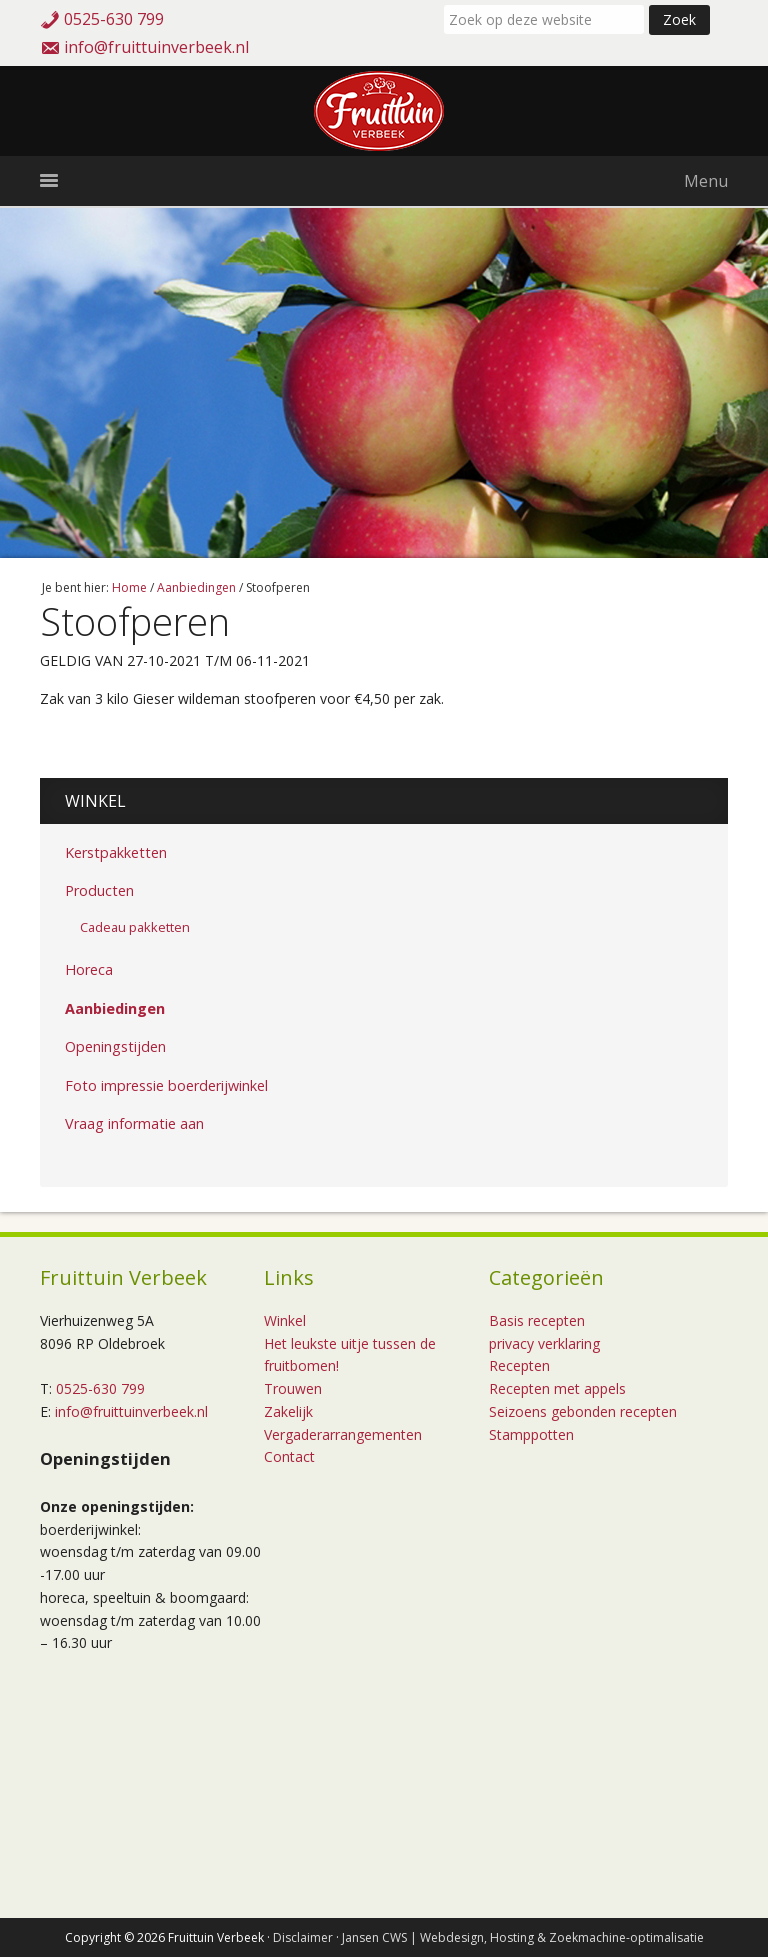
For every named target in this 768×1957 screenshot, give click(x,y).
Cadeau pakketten (135, 927)
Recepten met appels (557, 1388)
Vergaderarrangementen (343, 1434)
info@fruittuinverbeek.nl (156, 47)
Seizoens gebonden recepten (583, 1411)
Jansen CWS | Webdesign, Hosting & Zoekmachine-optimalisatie (523, 1937)
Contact (289, 1456)
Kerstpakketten (116, 852)
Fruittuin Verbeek (384, 111)
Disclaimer (303, 1937)
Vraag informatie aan (134, 1123)
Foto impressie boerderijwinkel (166, 1085)
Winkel (95, 801)
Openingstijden (115, 1046)
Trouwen (293, 1388)
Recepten (519, 1365)
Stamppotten (531, 1434)
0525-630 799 (114, 19)
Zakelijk (288, 1411)
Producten (99, 890)
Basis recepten (537, 1320)
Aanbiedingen (115, 1008)
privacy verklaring (544, 1343)
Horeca (89, 969)
